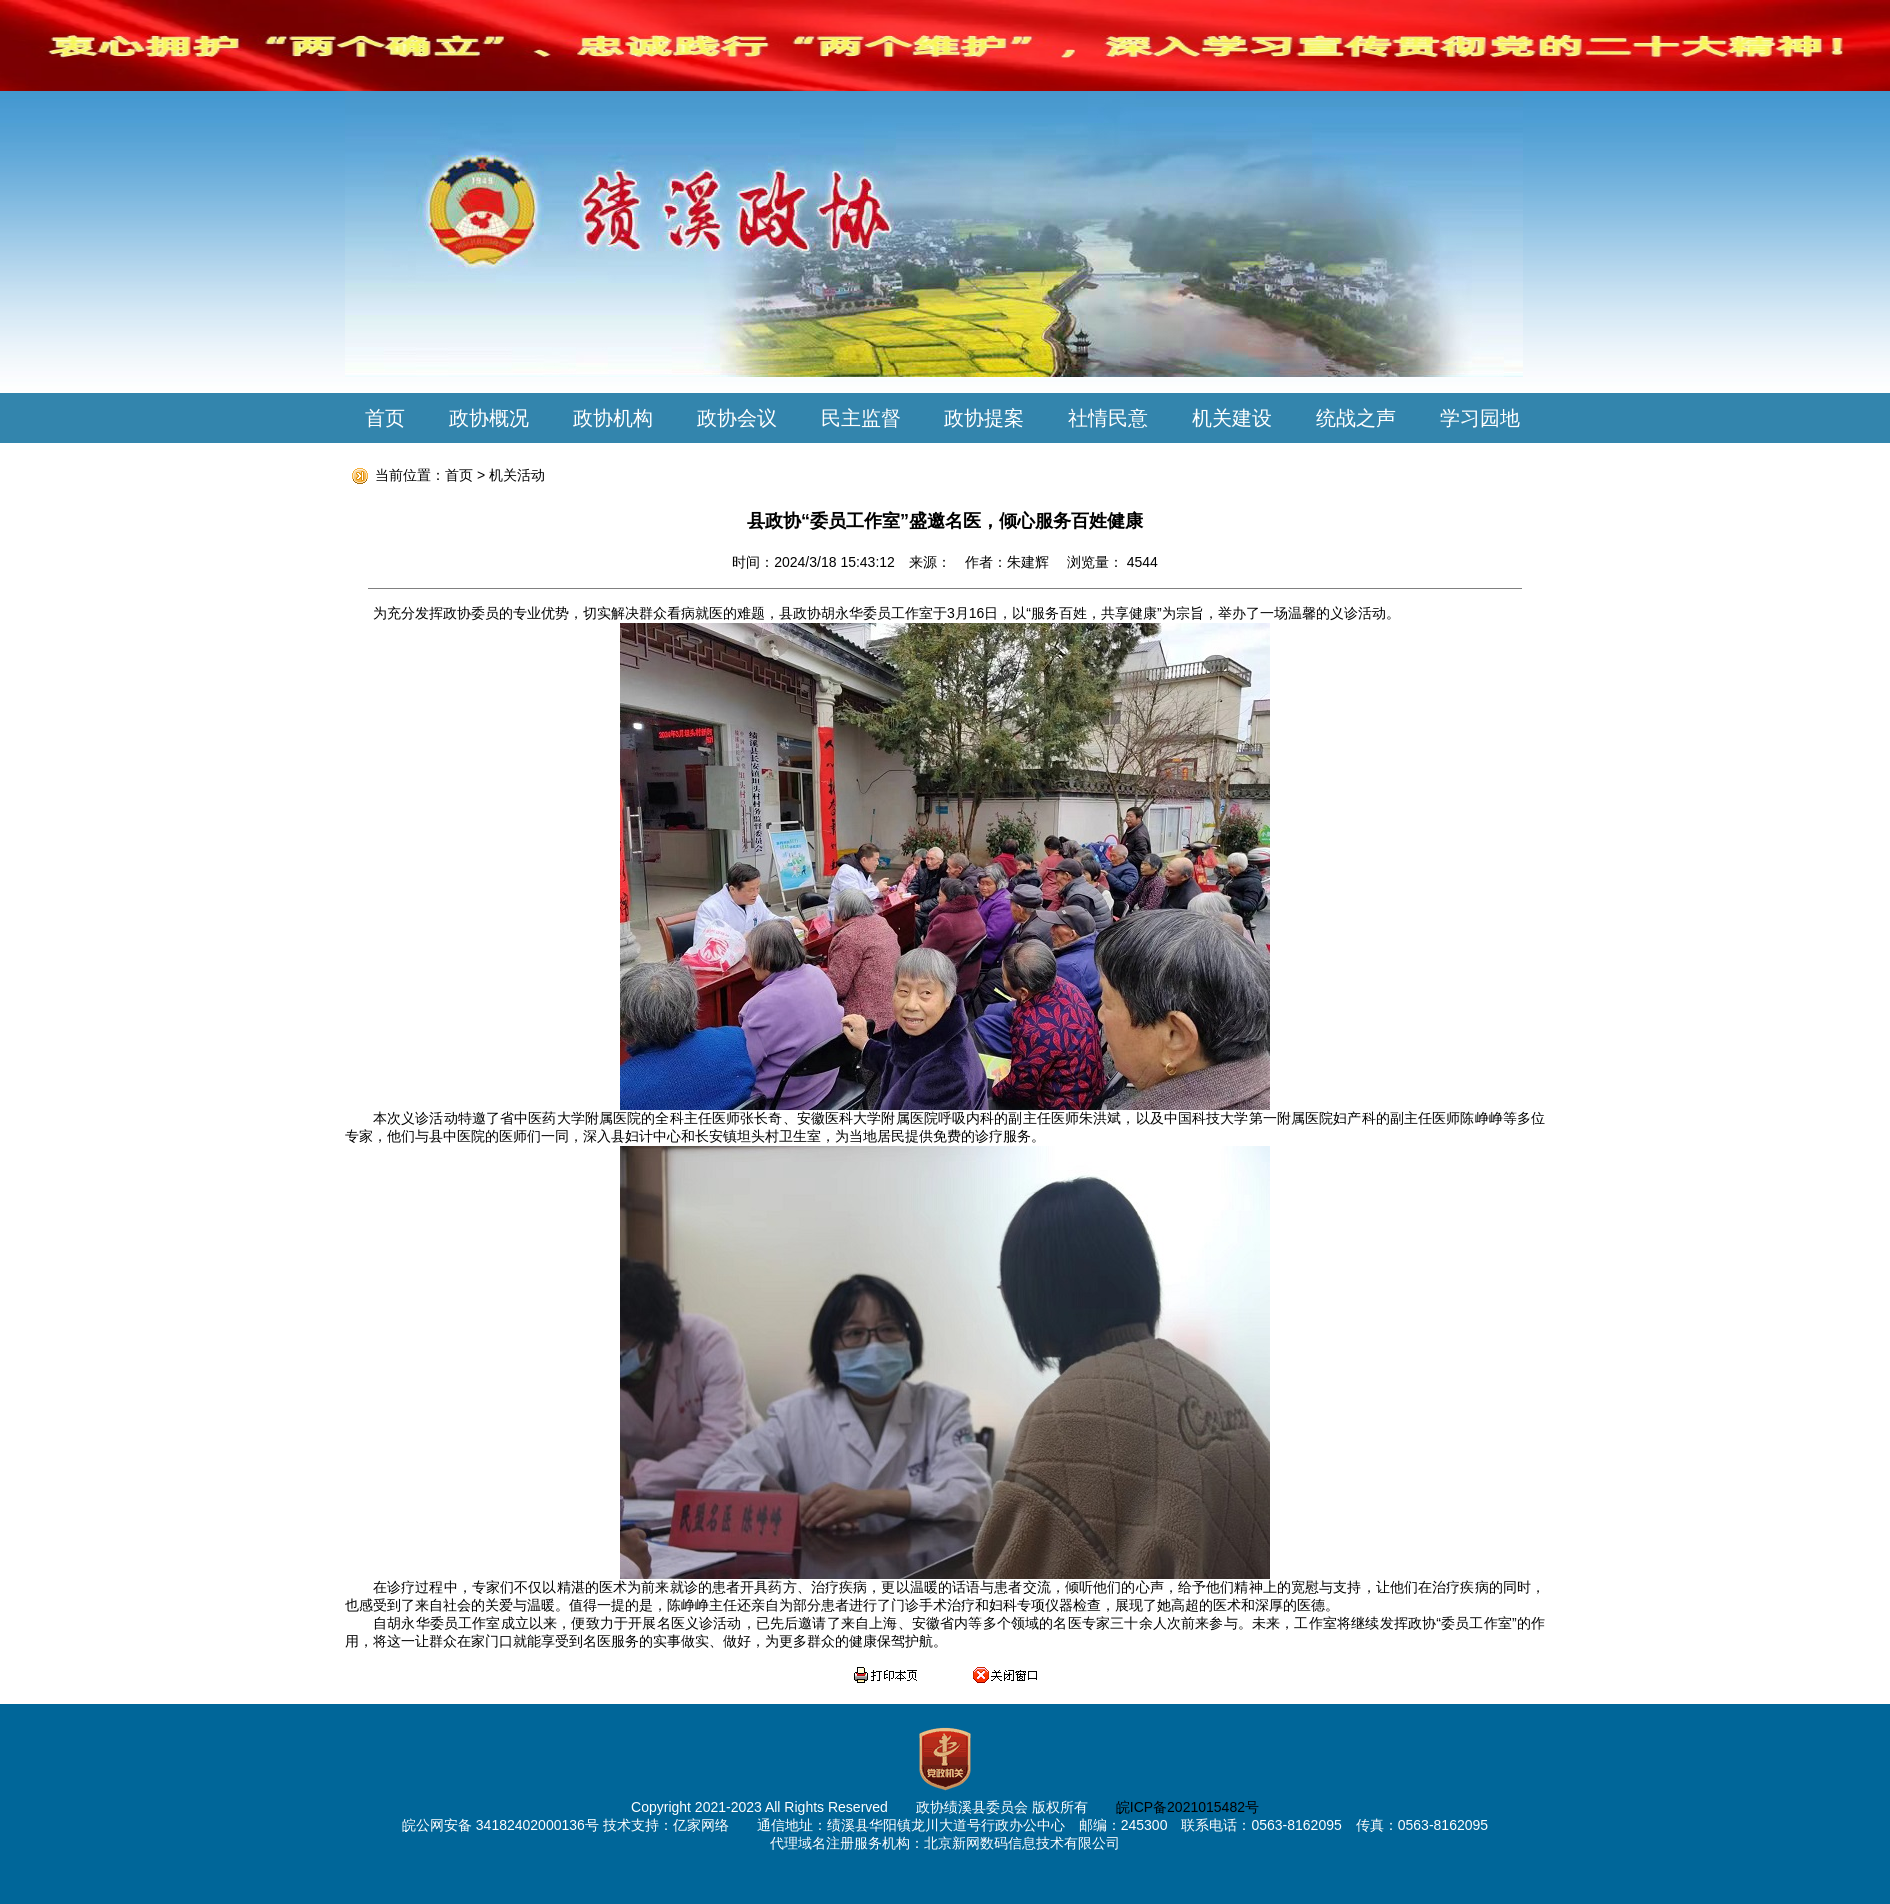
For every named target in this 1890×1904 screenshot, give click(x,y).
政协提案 (984, 418)
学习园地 (1480, 418)
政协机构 (613, 418)
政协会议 (737, 418)
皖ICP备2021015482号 (1187, 1807)
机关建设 (1232, 418)
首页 (385, 418)
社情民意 (1108, 418)
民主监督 (861, 418)
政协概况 (489, 418)
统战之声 (1356, 418)
